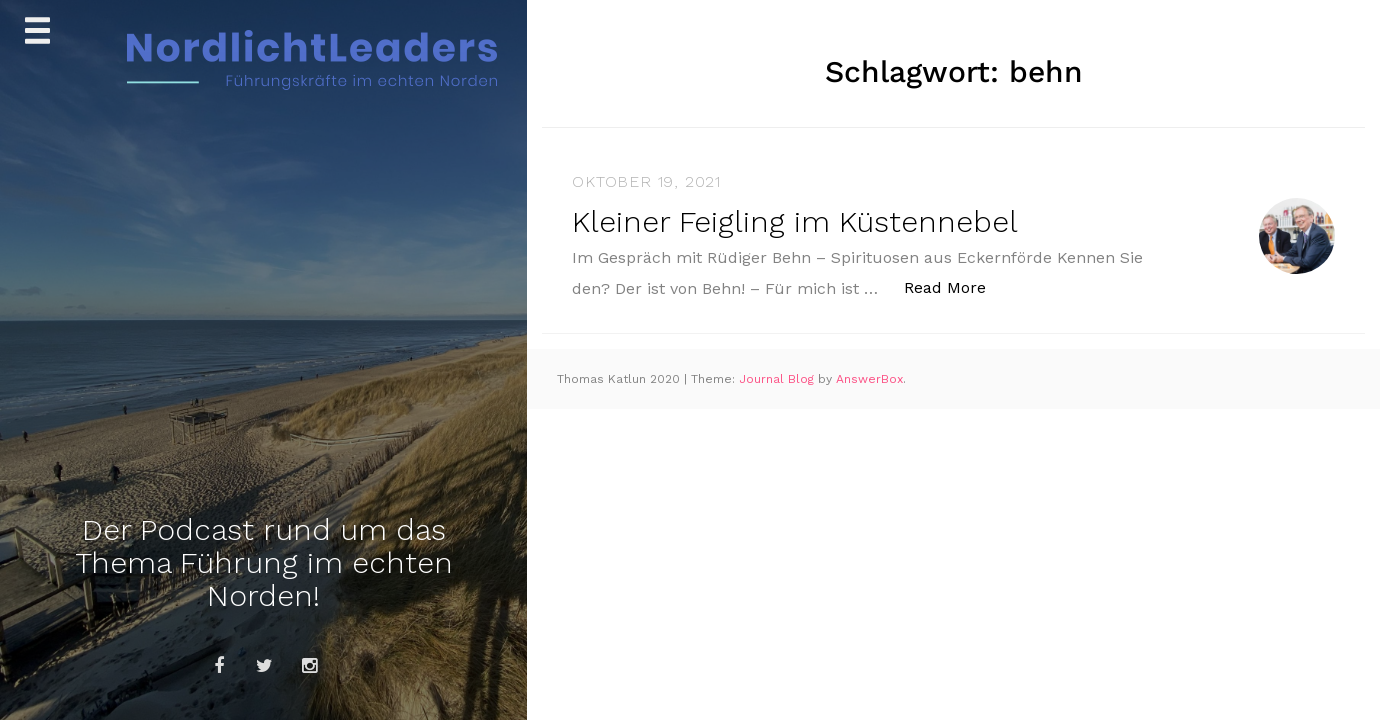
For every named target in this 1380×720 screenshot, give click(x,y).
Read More (955, 286)
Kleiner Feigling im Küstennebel (795, 221)
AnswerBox (869, 379)
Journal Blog (778, 379)
